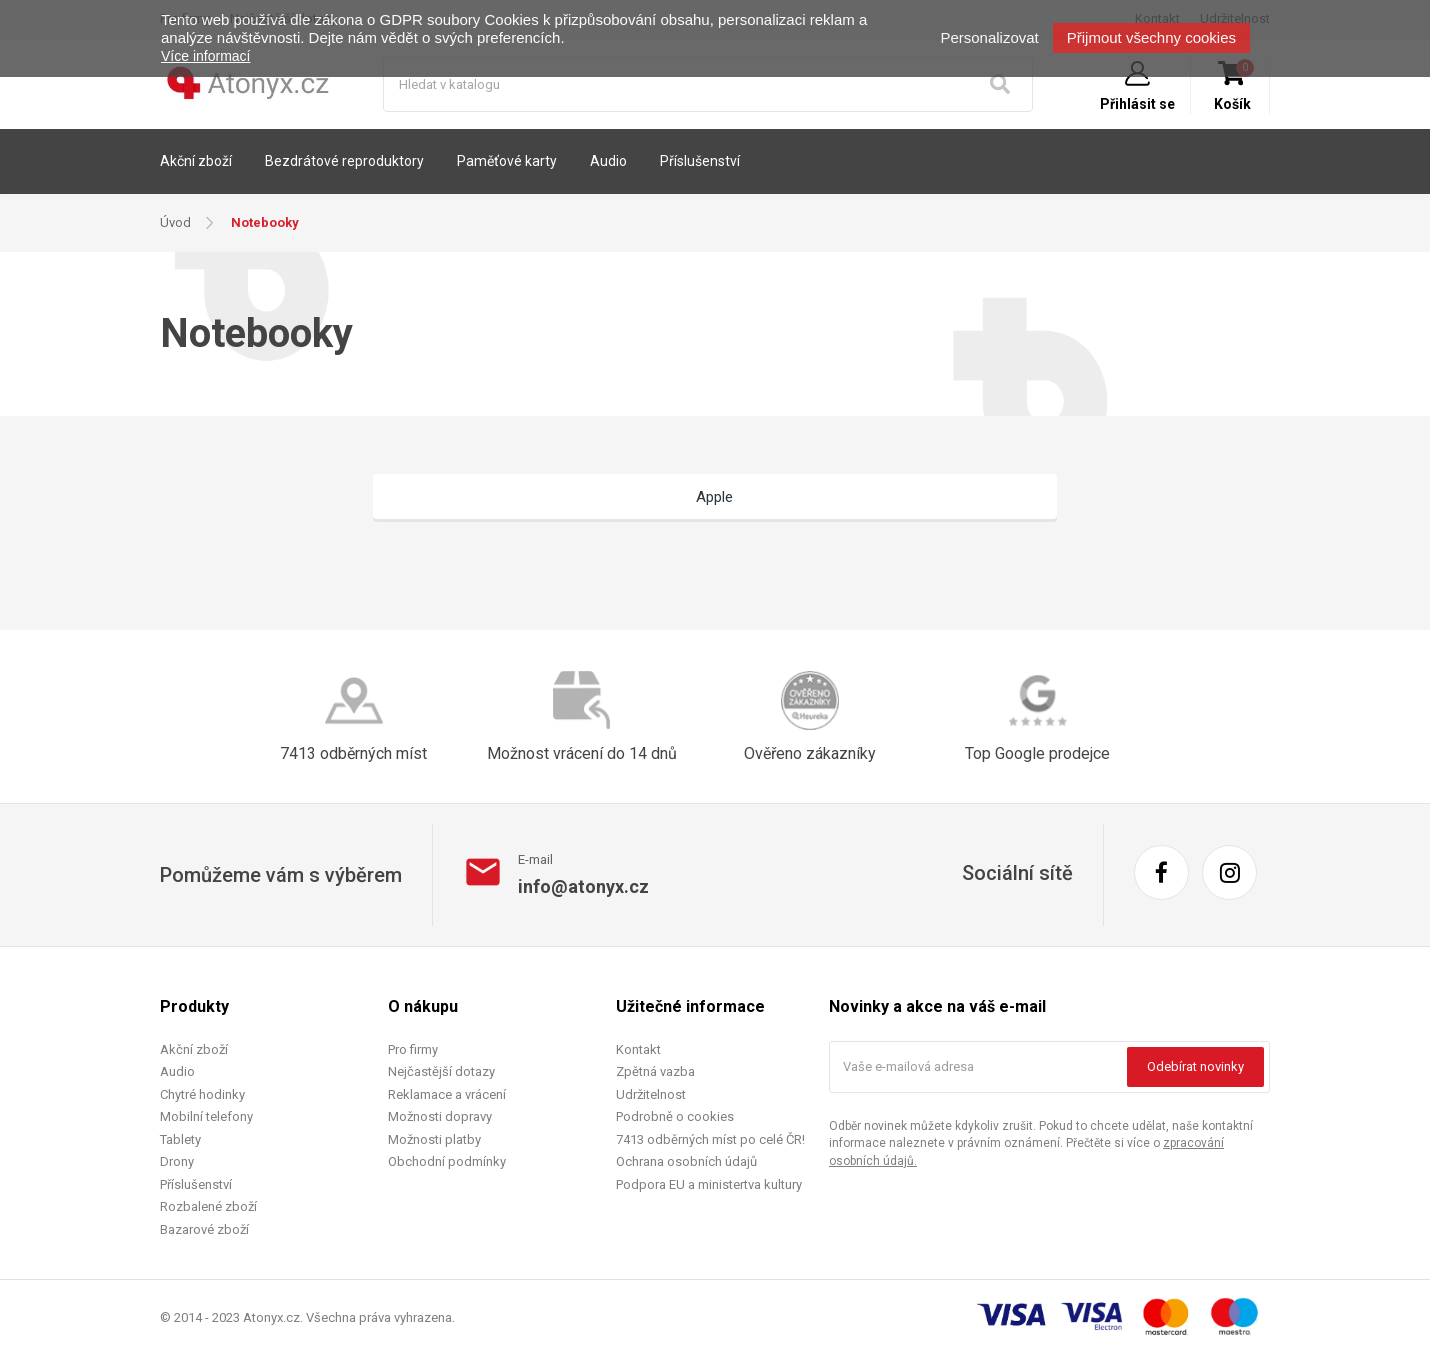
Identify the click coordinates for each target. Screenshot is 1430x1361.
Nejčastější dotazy (441, 1073)
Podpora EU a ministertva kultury (709, 1185)
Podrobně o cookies (675, 1118)
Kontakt (638, 1050)
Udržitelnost (651, 1095)
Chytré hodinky (202, 1095)
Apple (715, 497)
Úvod (175, 222)
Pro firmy (413, 1050)
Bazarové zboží (204, 1230)
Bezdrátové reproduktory (344, 161)
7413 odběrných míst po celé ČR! (710, 1140)
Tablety (180, 1140)
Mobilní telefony (206, 1118)
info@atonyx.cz (583, 887)
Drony (177, 1163)
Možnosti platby (434, 1140)
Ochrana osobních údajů (686, 1163)
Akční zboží (196, 161)
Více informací (205, 56)
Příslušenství (700, 161)
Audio (608, 161)
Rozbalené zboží (208, 1208)
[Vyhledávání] (708, 84)
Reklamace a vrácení (447, 1095)
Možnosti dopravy (440, 1118)
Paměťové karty (507, 161)
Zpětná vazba (655, 1073)
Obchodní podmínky (447, 1163)
